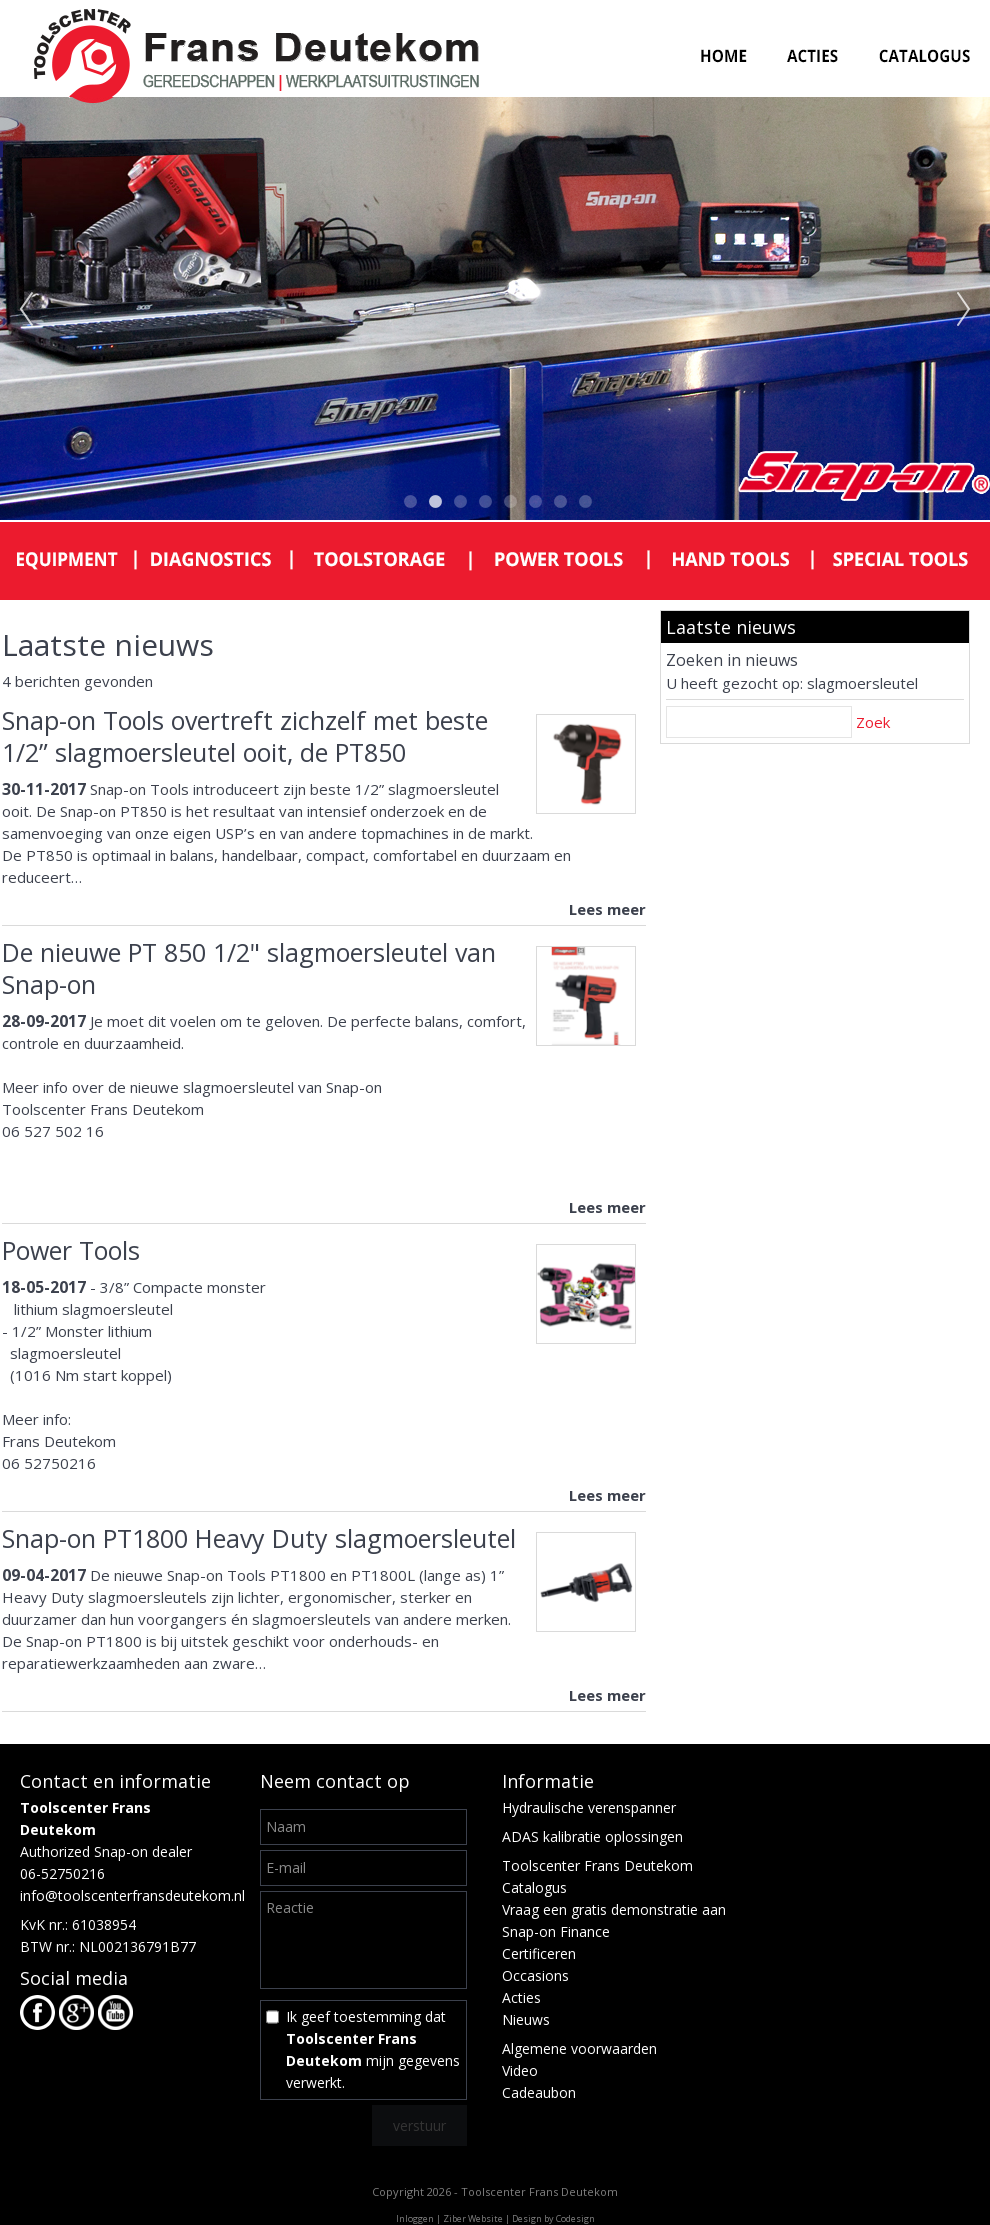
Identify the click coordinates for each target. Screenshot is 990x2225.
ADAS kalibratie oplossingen (592, 1836)
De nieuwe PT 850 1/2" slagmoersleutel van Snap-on (249, 968)
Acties (521, 1997)
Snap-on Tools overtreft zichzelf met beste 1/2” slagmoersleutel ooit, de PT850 (245, 736)
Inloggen (415, 2218)
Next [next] (964, 310)
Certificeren (539, 1953)
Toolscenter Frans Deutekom (597, 1865)
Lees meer (607, 909)
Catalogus (534, 1887)
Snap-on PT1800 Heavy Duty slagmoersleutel (259, 1538)
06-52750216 (62, 1873)
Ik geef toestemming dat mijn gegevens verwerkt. (373, 2049)
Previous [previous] (26, 310)
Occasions (535, 1975)
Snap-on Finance (556, 1931)
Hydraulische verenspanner (589, 1807)
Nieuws (526, 2019)
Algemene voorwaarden (579, 2048)
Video (520, 2070)
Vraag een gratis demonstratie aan (614, 1909)
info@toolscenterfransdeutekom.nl (132, 1895)
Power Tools (71, 1250)
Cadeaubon (539, 2092)
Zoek (873, 722)
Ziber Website (473, 2218)
